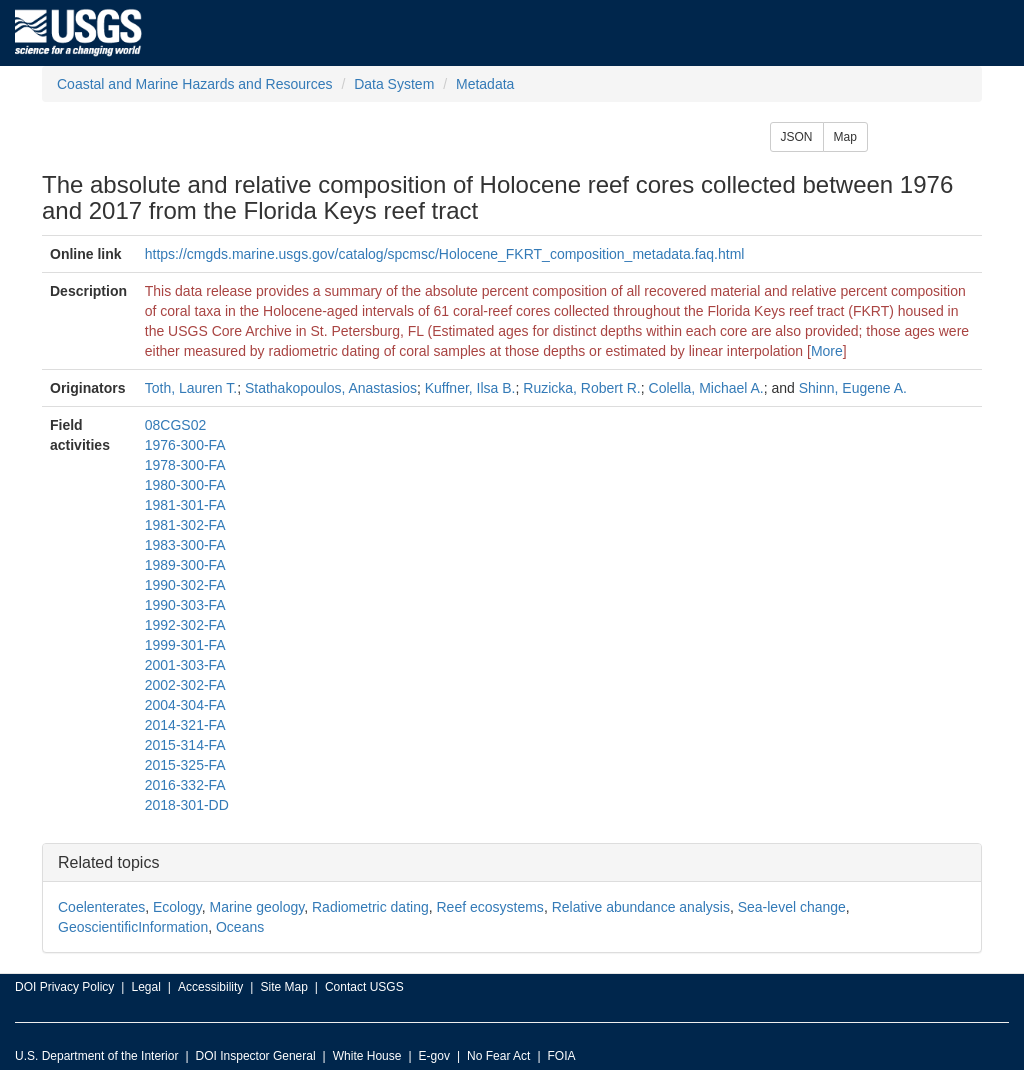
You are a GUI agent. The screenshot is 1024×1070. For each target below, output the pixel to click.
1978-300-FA (185, 465)
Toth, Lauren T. (191, 388)
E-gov (434, 1056)
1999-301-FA (185, 645)
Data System (394, 84)
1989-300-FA (185, 565)
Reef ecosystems (490, 907)
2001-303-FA (185, 665)
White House (367, 1056)
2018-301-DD (187, 805)
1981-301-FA (185, 505)
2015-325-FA (185, 765)
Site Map (283, 987)
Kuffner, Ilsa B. (470, 388)
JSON (797, 137)
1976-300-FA (185, 445)
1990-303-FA (185, 605)
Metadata (485, 84)
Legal (145, 987)
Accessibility (210, 987)
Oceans (240, 927)
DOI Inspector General (256, 1056)
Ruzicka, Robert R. (581, 388)
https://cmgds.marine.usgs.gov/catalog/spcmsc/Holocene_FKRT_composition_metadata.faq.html (445, 254)
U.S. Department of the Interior (96, 1056)
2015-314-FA (185, 745)
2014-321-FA (185, 725)
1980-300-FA (185, 485)
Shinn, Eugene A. (853, 388)
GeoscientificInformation (133, 927)
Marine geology (257, 907)
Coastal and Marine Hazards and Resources (194, 84)
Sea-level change (792, 907)
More (827, 351)
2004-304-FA (185, 705)
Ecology (177, 907)
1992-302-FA (185, 625)
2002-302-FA (185, 685)
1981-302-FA (185, 525)
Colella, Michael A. (706, 388)
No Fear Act (498, 1056)
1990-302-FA (185, 585)
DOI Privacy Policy (64, 987)
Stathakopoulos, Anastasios (331, 388)
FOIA (562, 1056)
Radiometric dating (370, 907)
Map (845, 137)
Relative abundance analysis (641, 907)
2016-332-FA (185, 785)
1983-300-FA (185, 545)
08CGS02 (175, 425)
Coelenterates (101, 907)
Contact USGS (364, 987)
